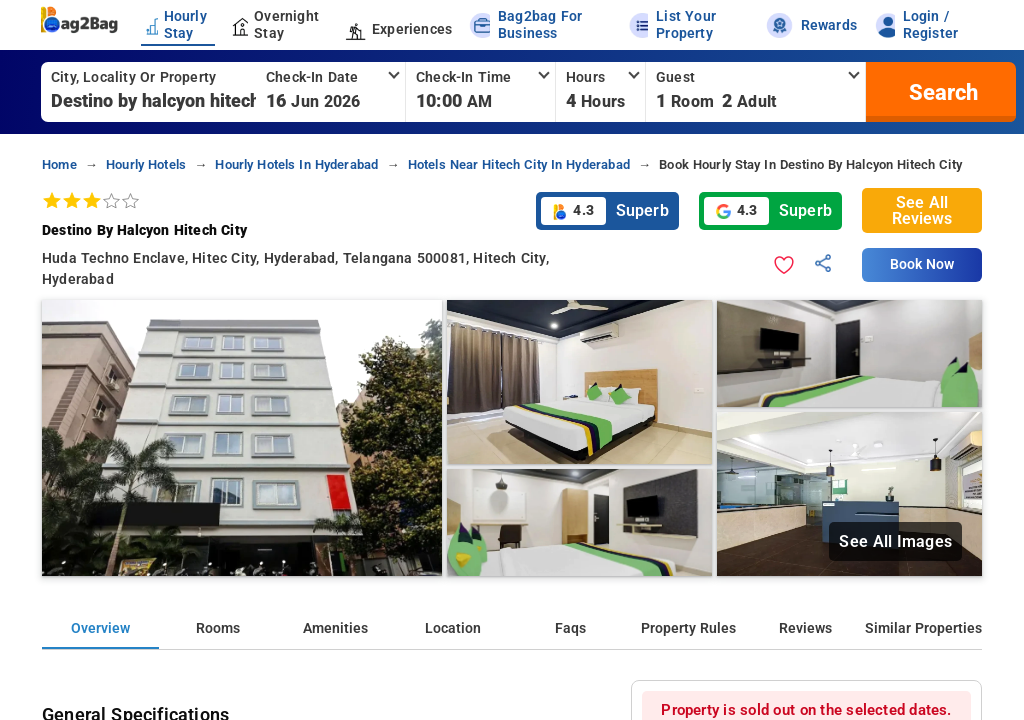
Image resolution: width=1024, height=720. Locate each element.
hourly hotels (146, 164)
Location (453, 628)
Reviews (805, 628)
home (59, 164)
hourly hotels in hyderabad (296, 164)
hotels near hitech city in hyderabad (519, 164)
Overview (100, 628)
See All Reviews (922, 210)
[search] (941, 92)
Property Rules (688, 628)
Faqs (570, 628)
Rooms (218, 628)
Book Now (922, 264)
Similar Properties (923, 628)
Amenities (335, 628)
